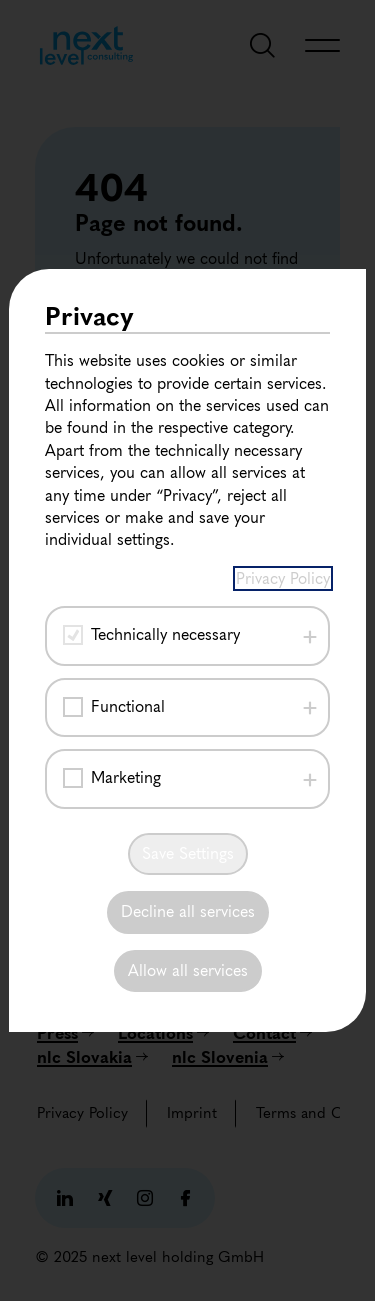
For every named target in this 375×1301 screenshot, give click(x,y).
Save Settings (188, 853)
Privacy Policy (283, 578)
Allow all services (188, 970)
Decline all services (188, 911)
